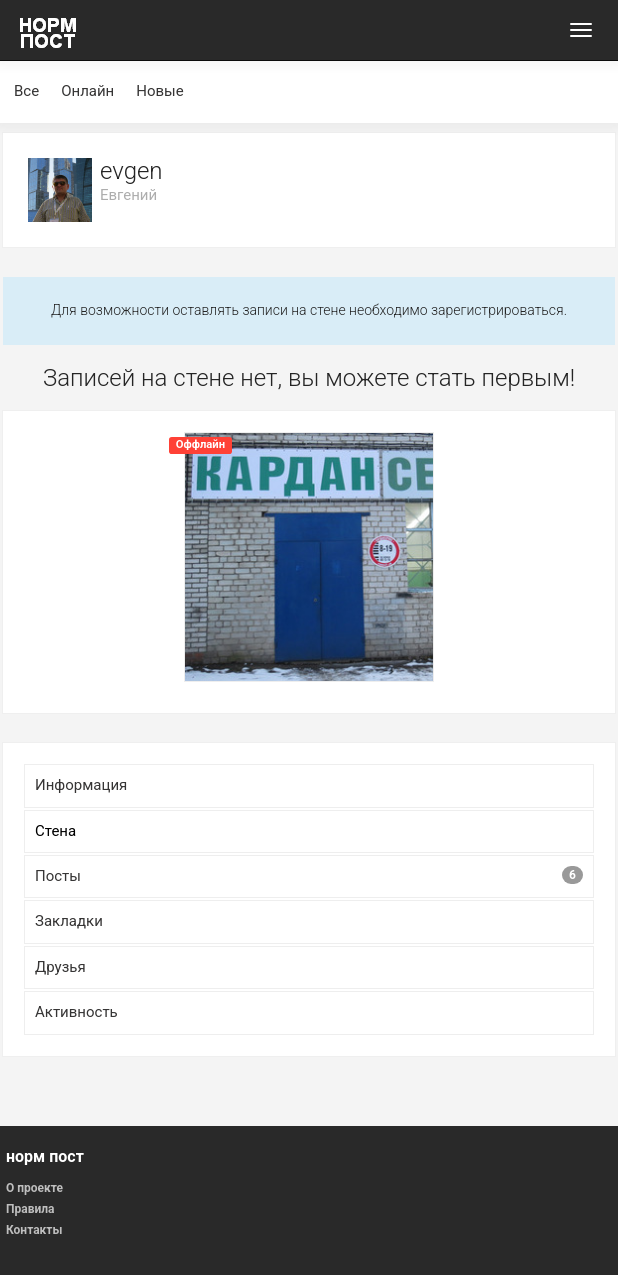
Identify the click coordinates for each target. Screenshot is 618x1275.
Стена (55, 831)
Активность (76, 1012)
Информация (81, 785)
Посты (309, 875)
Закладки (69, 921)
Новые (159, 91)
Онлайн (87, 91)
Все (26, 91)
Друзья (60, 967)
